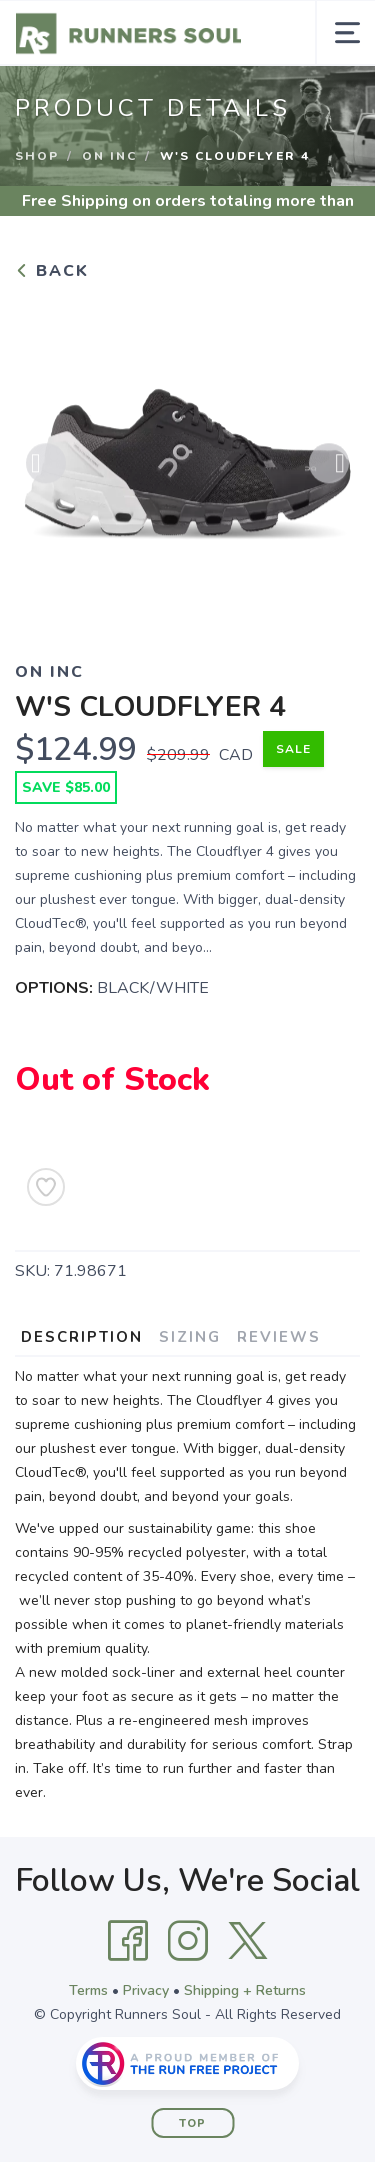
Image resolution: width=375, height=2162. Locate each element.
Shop (37, 156)
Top (192, 2123)
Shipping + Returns (245, 1990)
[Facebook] (128, 1941)
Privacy (146, 1990)
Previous (46, 468)
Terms (88, 1990)
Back (52, 271)
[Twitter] (248, 1941)
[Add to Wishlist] (46, 1187)
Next (329, 468)
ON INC (109, 156)
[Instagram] (188, 1941)
